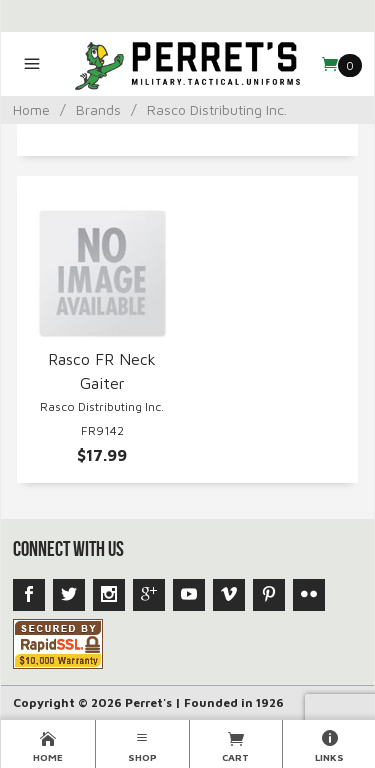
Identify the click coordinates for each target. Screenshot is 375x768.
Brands (98, 109)
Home (31, 109)
